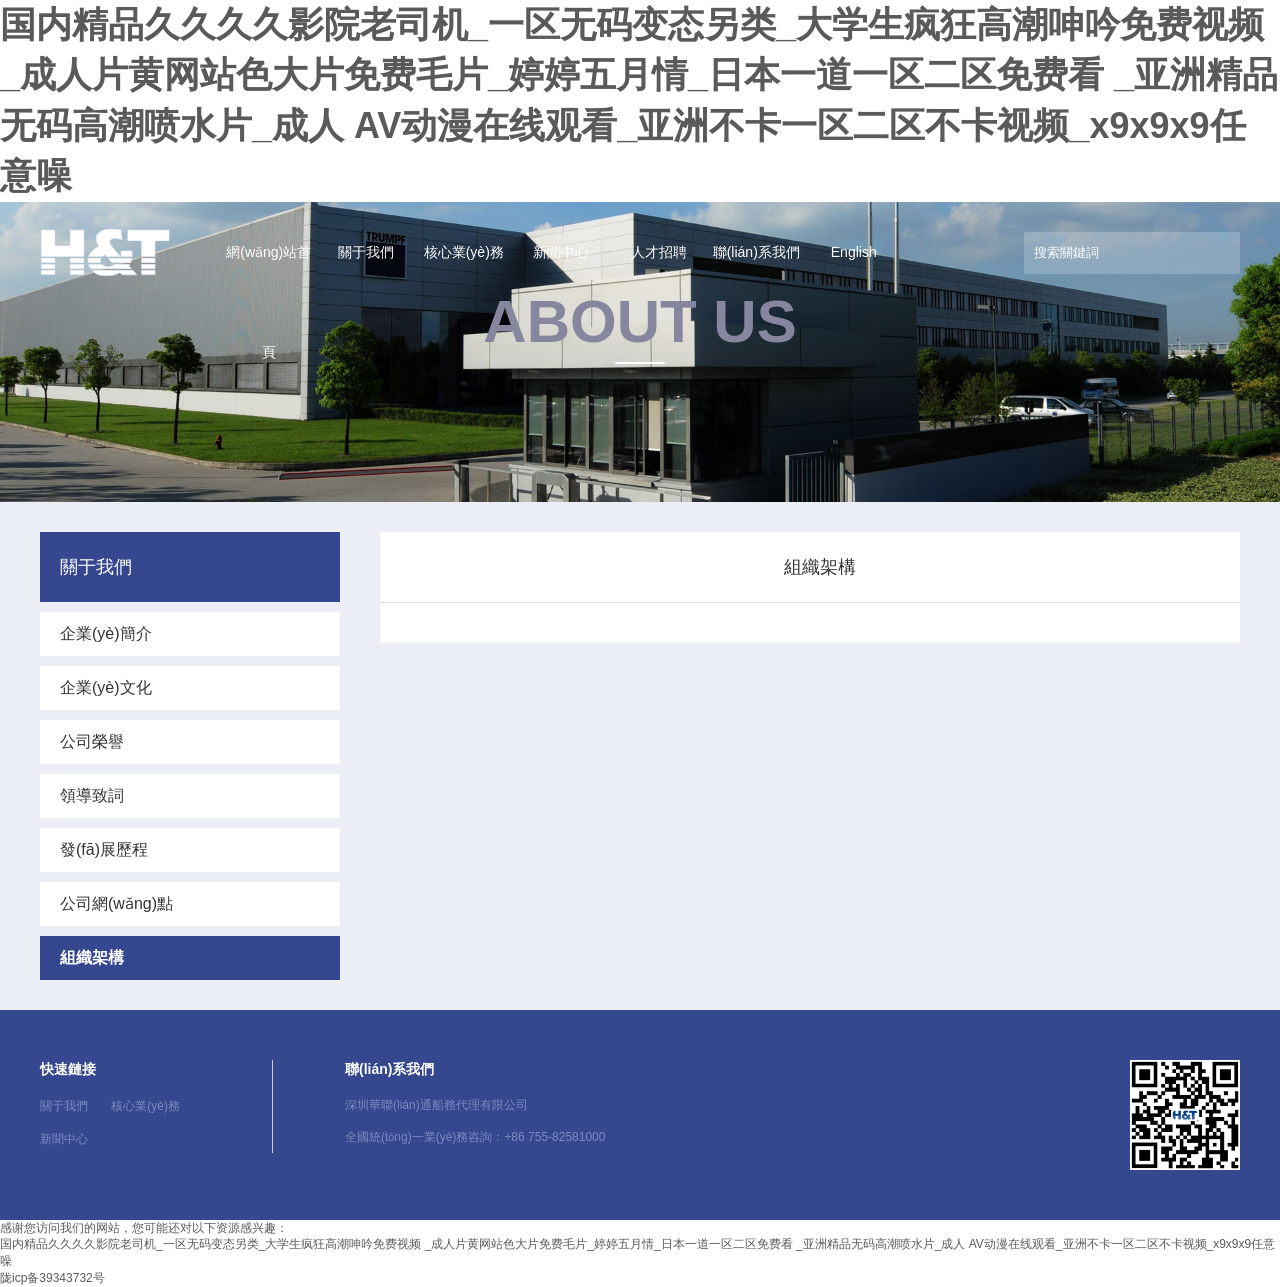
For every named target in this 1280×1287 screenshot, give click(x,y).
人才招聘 (659, 252)
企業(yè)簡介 (106, 633)
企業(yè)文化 (106, 687)
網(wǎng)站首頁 (268, 302)
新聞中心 (561, 252)
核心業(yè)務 (464, 252)
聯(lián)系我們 (756, 252)
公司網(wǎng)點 (116, 903)
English (854, 252)
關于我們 (366, 252)
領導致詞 (92, 795)
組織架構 (92, 957)
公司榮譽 (92, 741)
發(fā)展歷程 (104, 849)
